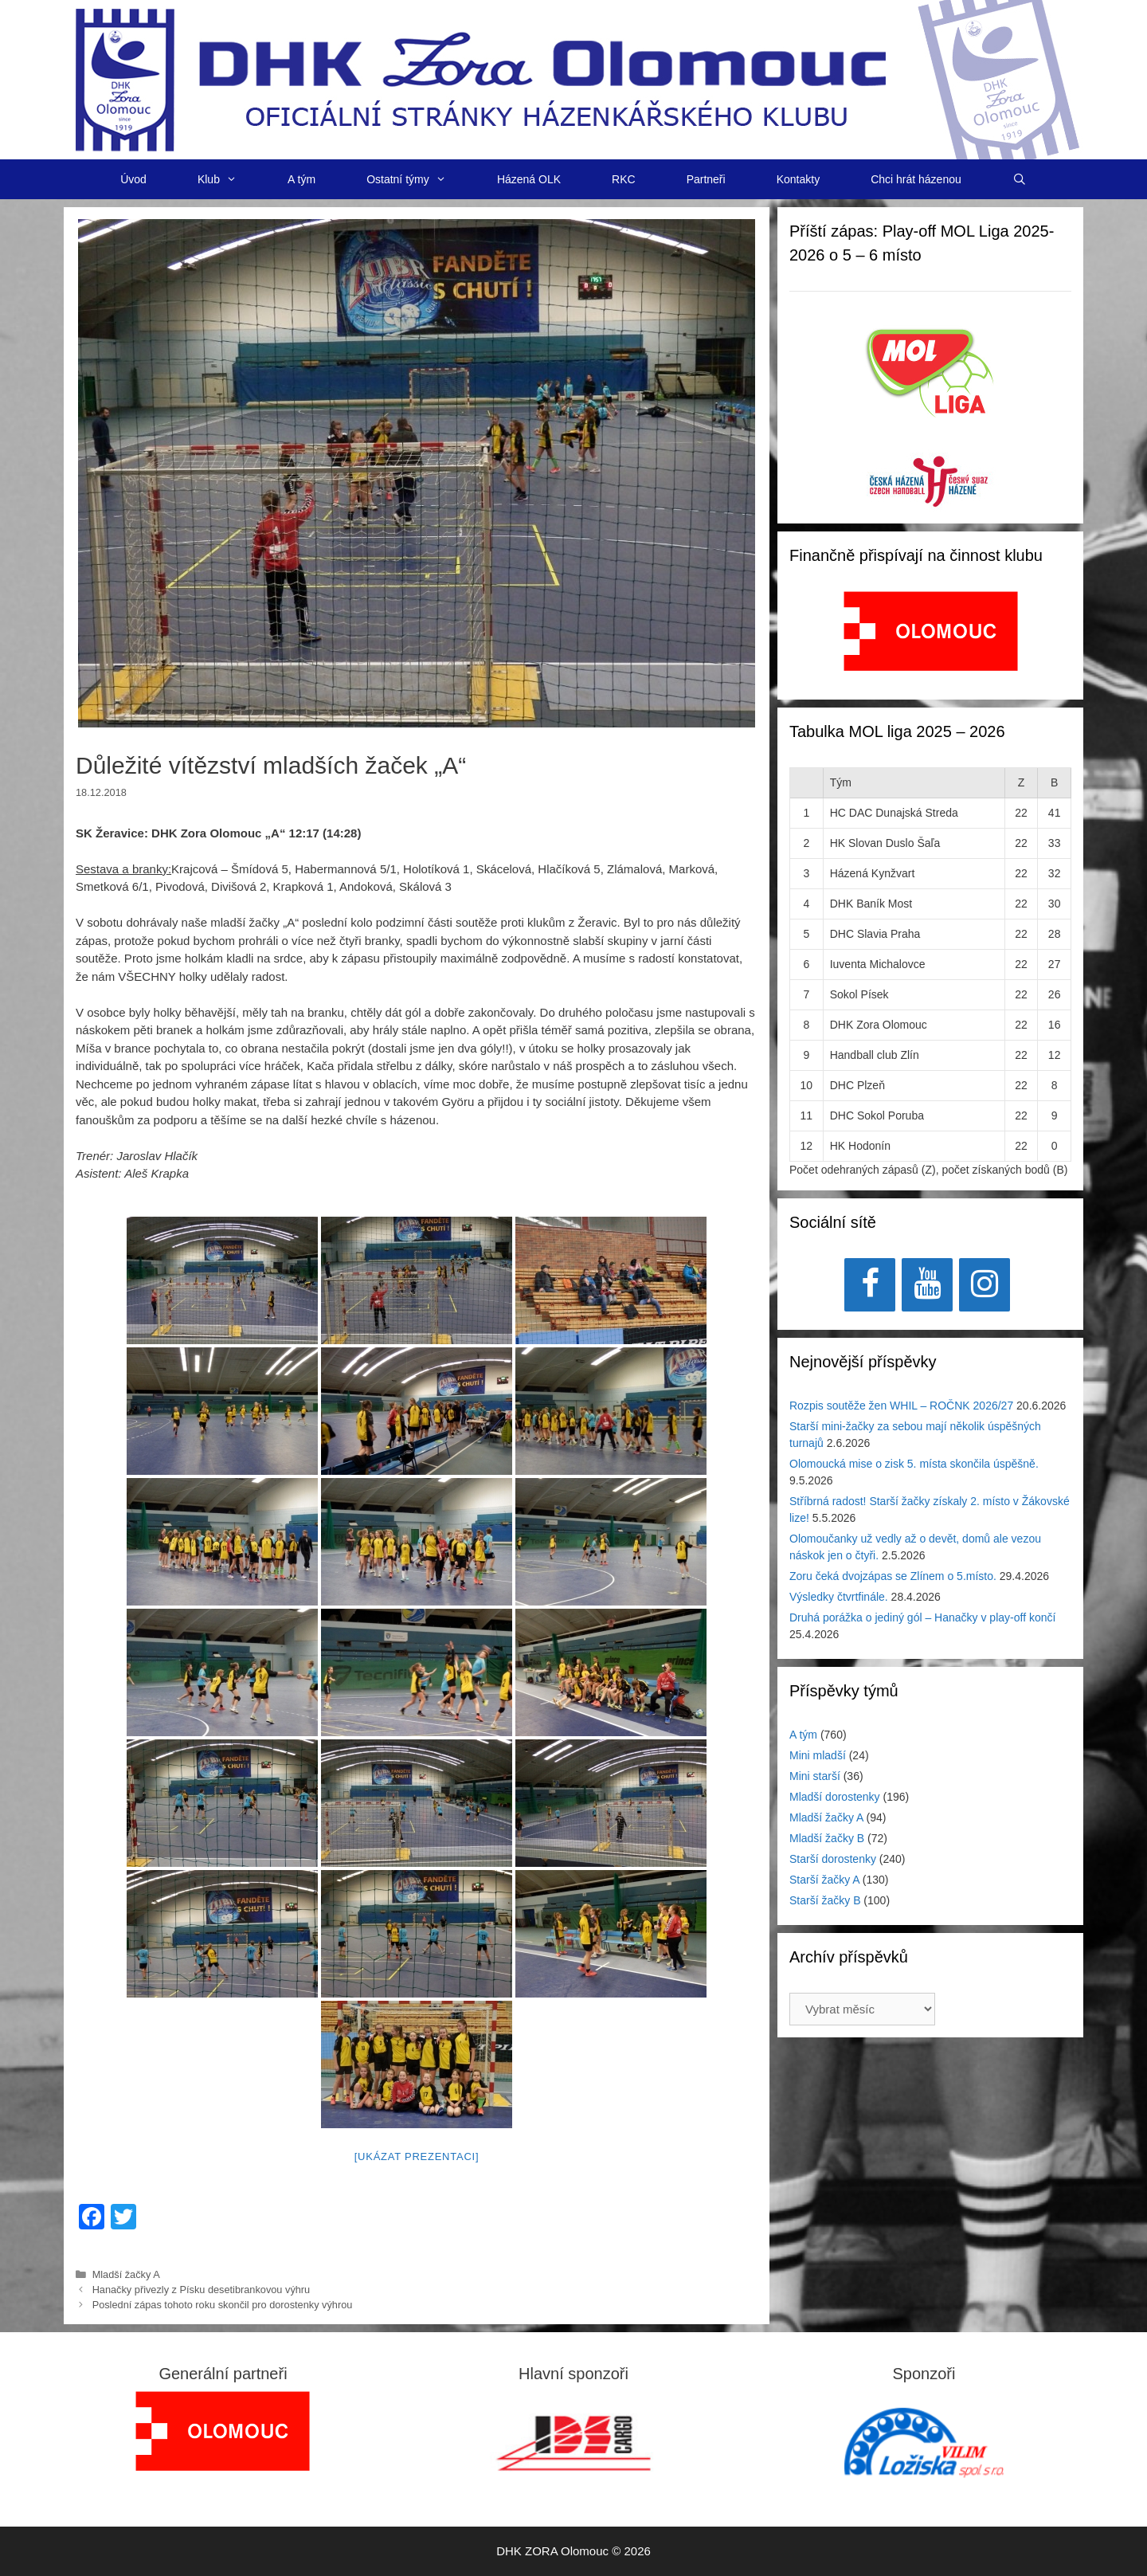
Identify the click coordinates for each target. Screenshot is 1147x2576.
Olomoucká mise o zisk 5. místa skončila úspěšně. (914, 1463)
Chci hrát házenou (916, 179)
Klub (230, 179)
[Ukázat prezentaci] (417, 2156)
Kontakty (798, 179)
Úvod (133, 179)
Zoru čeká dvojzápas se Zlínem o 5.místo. (892, 1576)
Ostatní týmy (419, 179)
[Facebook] (869, 1285)
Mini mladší (817, 1755)
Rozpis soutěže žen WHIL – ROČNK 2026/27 (901, 1405)
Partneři (706, 179)
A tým (301, 179)
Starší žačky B (824, 1900)
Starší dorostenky (832, 1859)
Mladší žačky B (826, 1838)
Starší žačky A (824, 1879)
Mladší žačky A (126, 2274)
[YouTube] (927, 1285)
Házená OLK (529, 179)
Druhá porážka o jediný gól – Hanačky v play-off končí (922, 1617)
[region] (931, 639)
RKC (624, 179)
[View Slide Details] (931, 631)
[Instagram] (984, 1285)
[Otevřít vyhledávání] (1019, 179)
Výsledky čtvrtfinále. (838, 1596)
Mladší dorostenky (834, 1796)
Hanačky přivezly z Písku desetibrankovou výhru (201, 2290)
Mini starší (814, 1776)
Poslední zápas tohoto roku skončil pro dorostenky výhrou (222, 2305)
